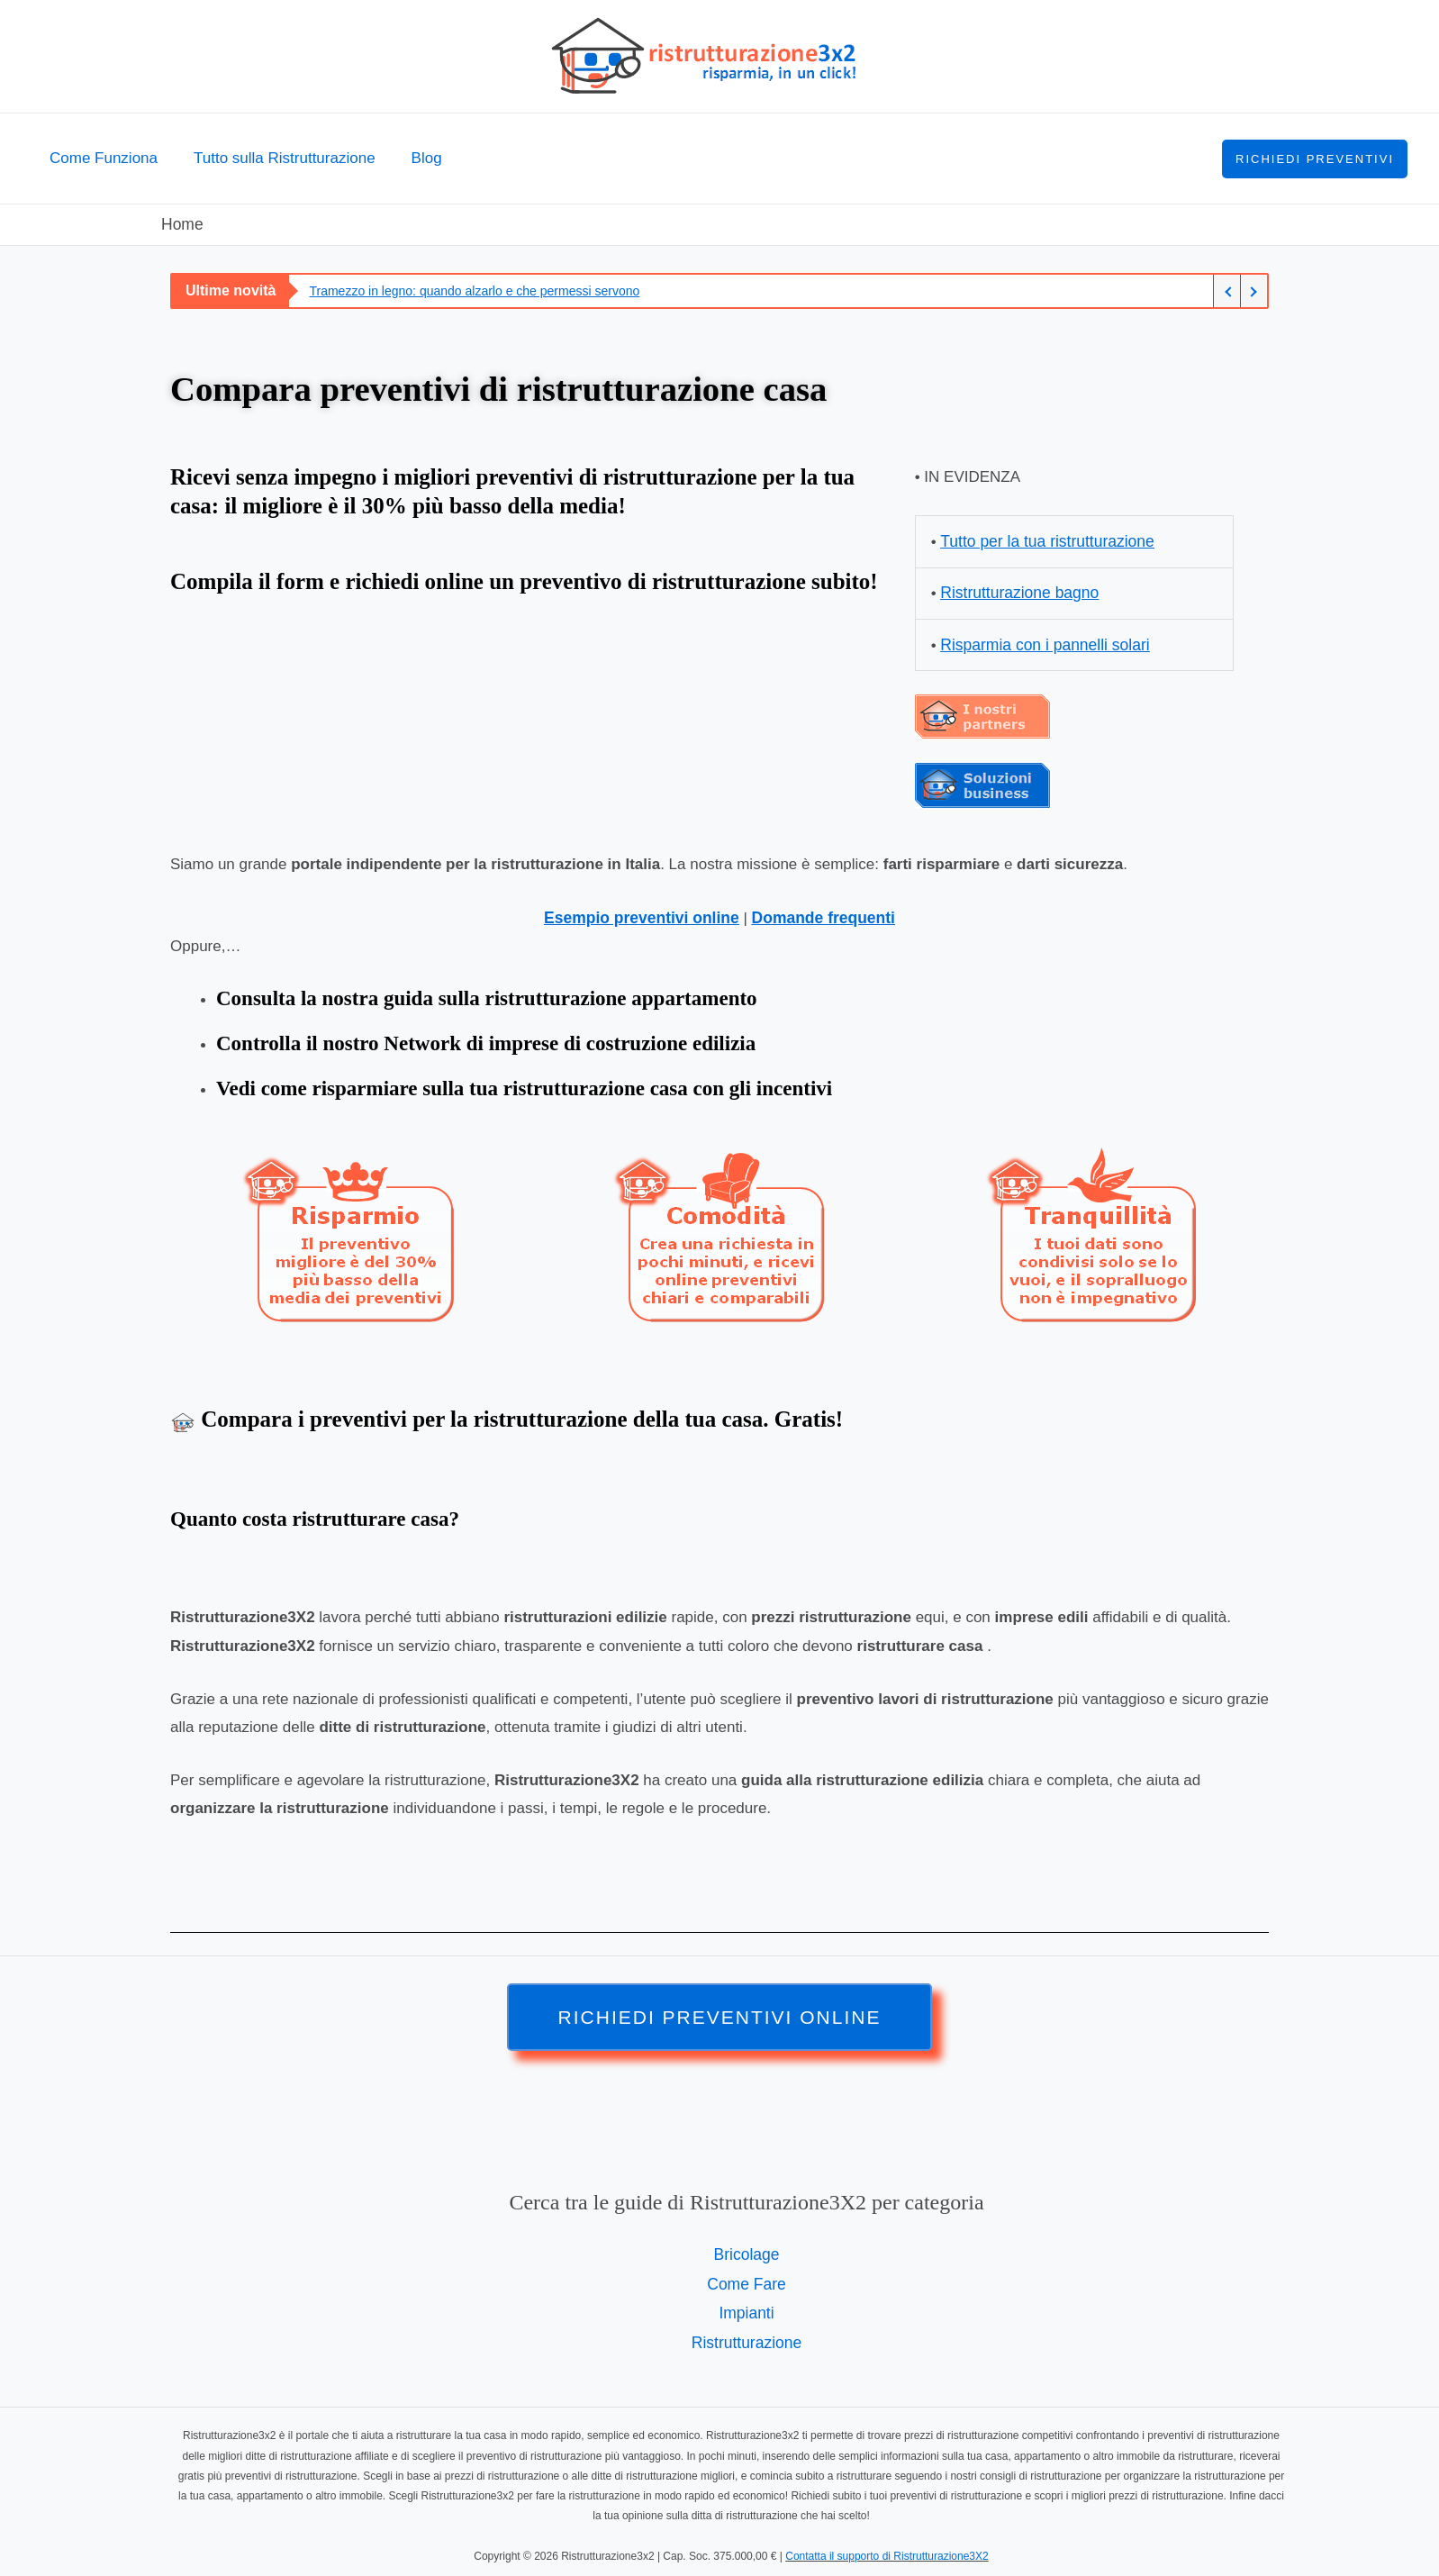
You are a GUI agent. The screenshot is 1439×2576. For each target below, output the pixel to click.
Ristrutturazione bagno (1017, 591)
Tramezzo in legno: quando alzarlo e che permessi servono (474, 290)
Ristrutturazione (746, 2335)
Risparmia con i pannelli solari (1042, 641)
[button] (1314, 159)
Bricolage (747, 2249)
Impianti (747, 2306)
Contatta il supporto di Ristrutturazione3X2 (886, 2548)
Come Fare (746, 2278)
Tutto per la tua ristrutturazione (1044, 540)
